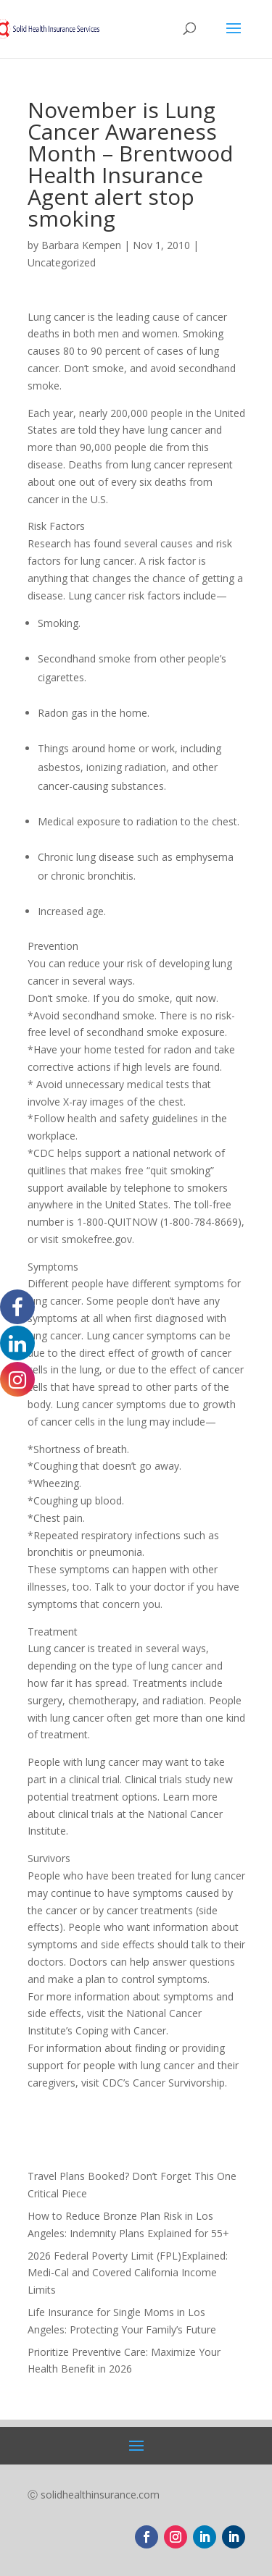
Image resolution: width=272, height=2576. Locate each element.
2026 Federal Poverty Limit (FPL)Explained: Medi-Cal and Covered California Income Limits (128, 2273)
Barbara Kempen (81, 245)
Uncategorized (62, 262)
